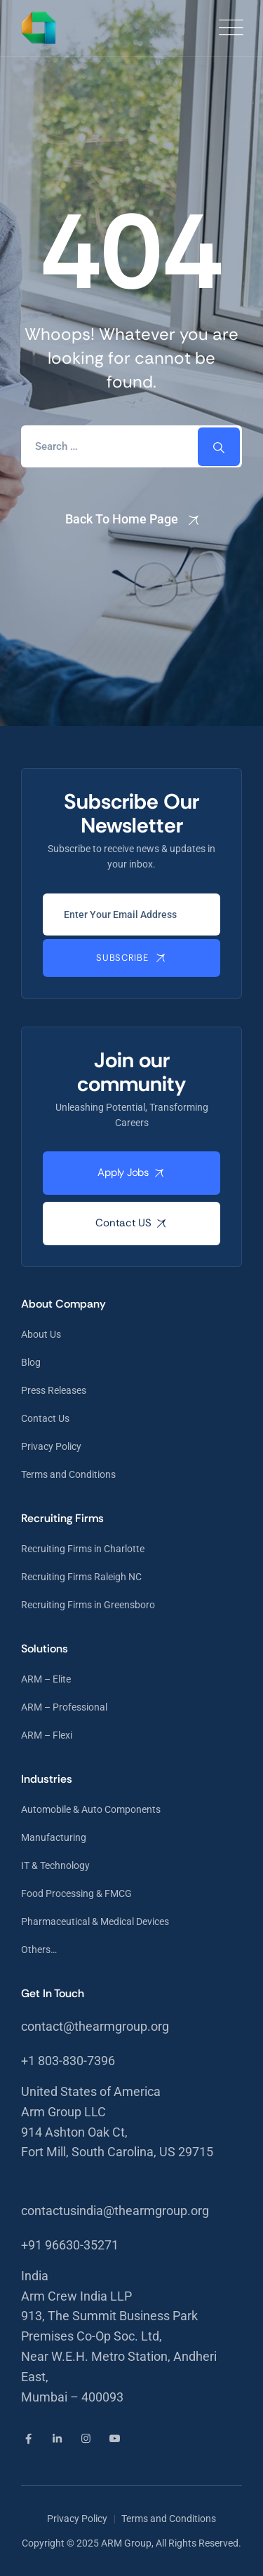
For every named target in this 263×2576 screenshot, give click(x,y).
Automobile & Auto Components (91, 1809)
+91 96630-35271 (70, 2245)
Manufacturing (53, 1837)
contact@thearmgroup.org (95, 2026)
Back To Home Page (121, 519)
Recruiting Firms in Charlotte (82, 1548)
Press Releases (53, 1390)
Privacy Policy (51, 1446)
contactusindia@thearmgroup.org (115, 2210)
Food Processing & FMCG (76, 1893)
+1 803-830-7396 (68, 2060)
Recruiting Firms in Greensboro (88, 1604)
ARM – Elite (46, 1679)
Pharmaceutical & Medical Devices (95, 1921)
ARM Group (126, 2543)
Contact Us (45, 1418)
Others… (39, 1949)
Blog (31, 1362)
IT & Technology (55, 1865)
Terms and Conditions (68, 1474)
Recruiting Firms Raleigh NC (81, 1576)
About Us (41, 1334)
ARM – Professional (64, 1707)
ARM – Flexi (46, 1735)
